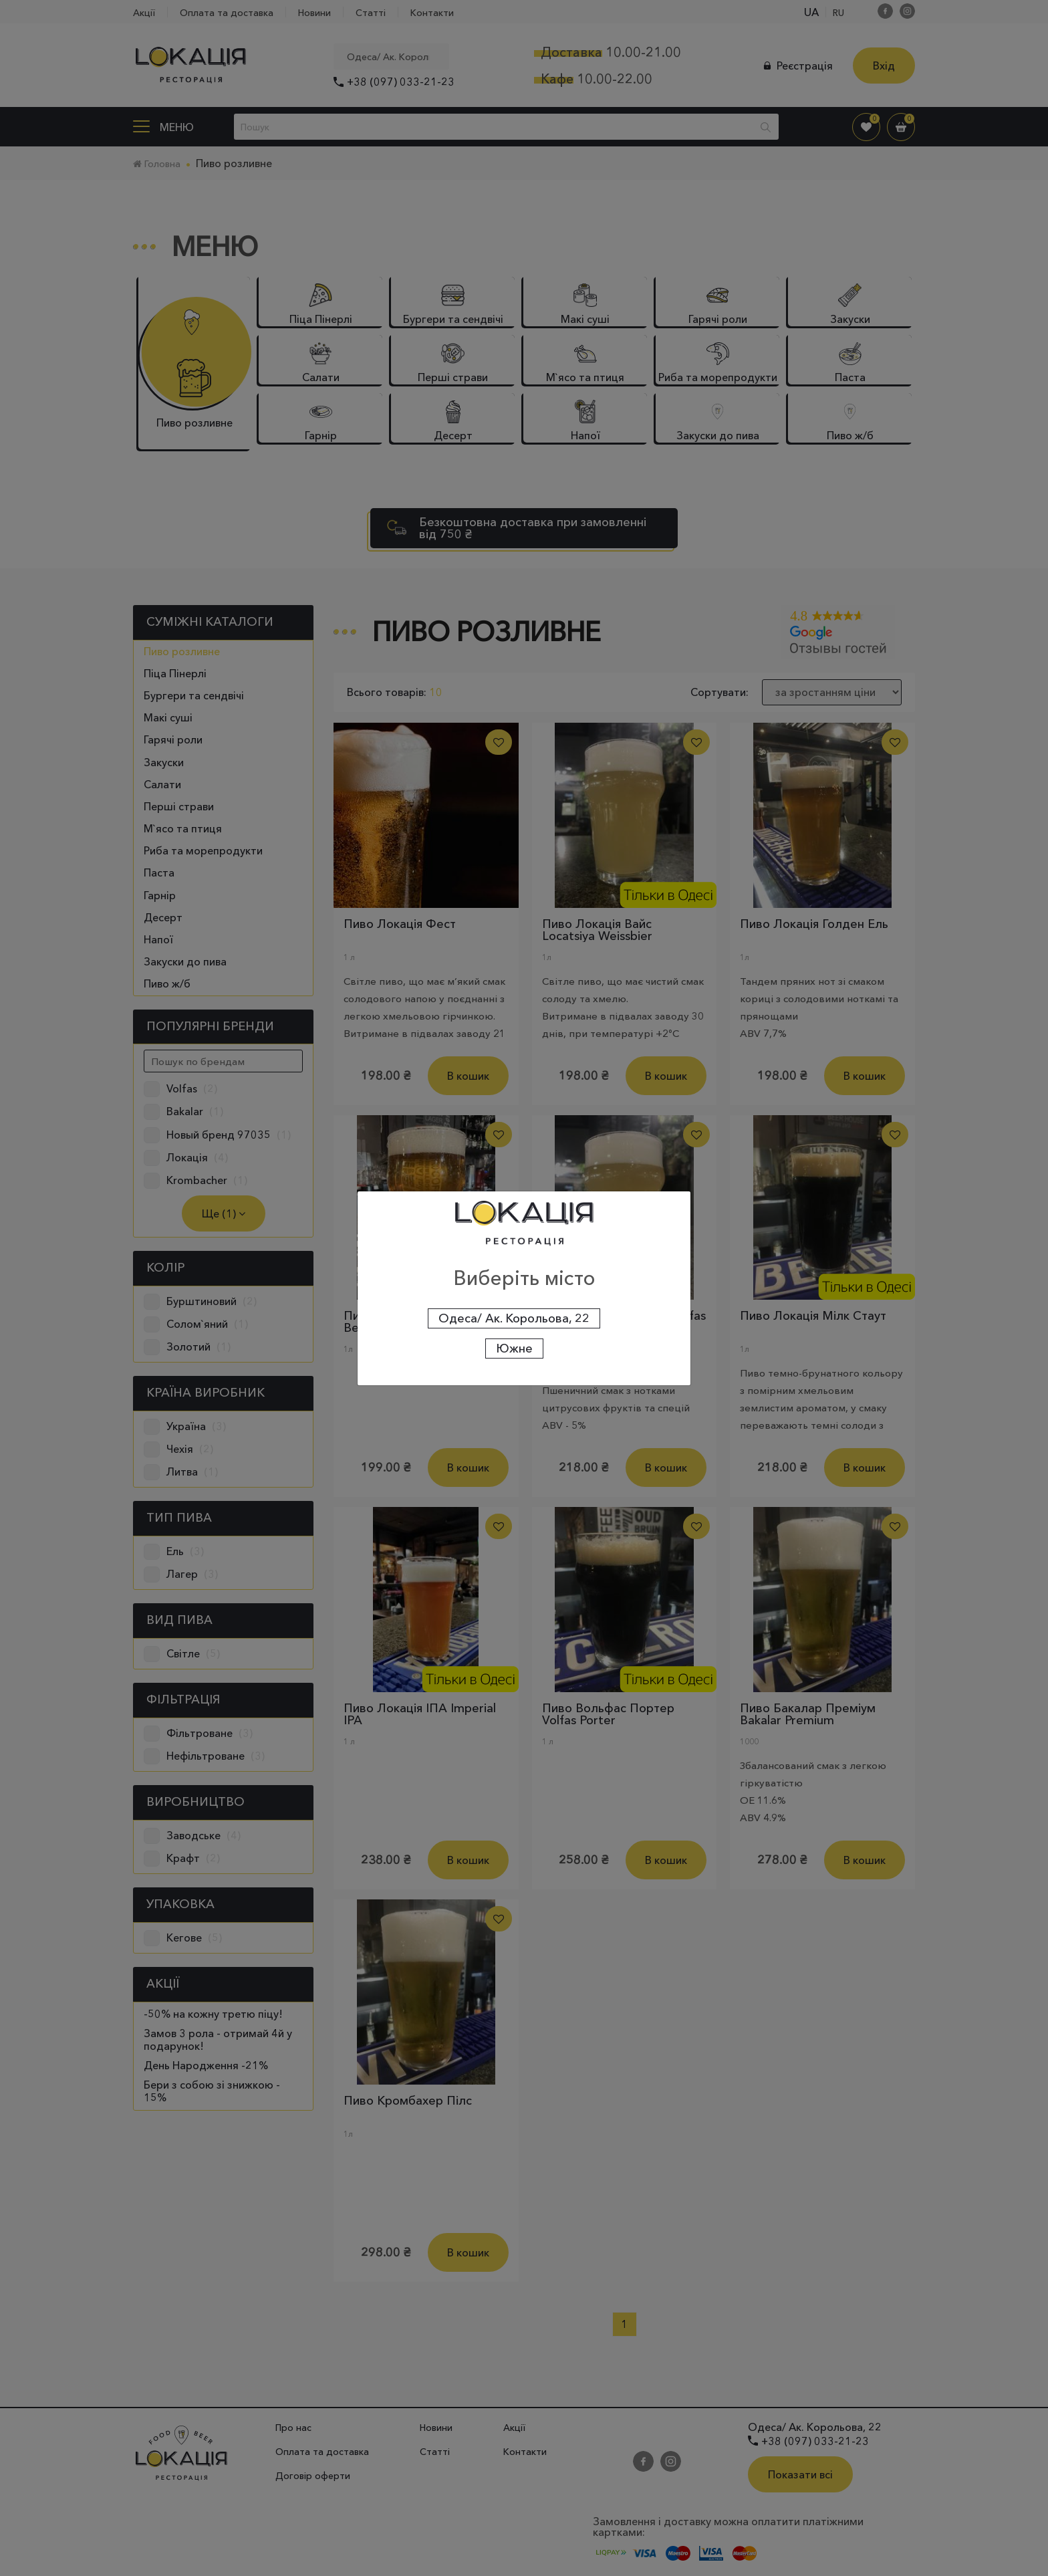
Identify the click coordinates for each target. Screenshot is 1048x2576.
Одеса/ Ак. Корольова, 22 (514, 1318)
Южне (514, 1348)
